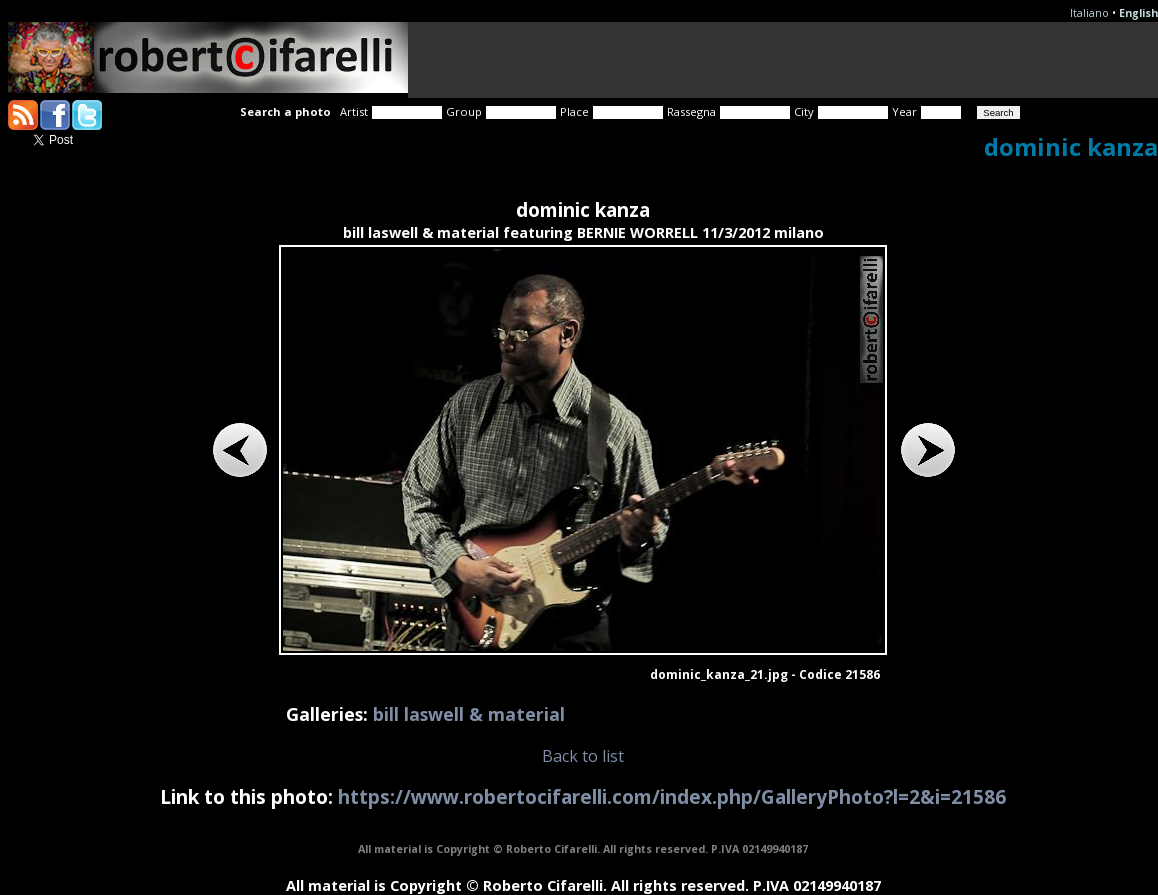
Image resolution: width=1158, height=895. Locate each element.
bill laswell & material (469, 714)
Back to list (583, 756)
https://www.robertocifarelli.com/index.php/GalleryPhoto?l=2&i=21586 (672, 796)
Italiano (1089, 13)
